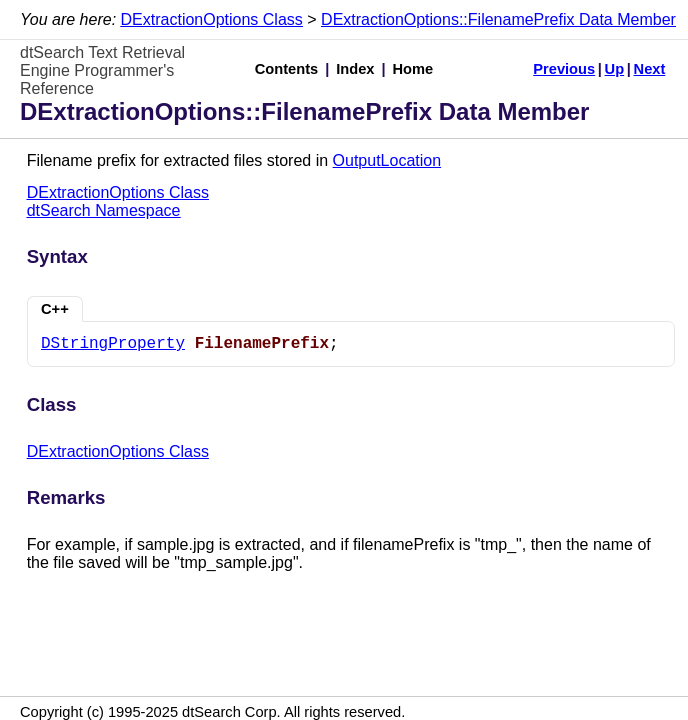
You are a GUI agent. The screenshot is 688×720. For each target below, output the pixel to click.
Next (650, 69)
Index (355, 69)
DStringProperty (113, 344)
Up (615, 69)
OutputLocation (387, 160)
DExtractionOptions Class (212, 19)
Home (413, 69)
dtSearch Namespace (104, 210)
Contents (287, 69)
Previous (564, 69)
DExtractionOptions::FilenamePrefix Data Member (498, 19)
